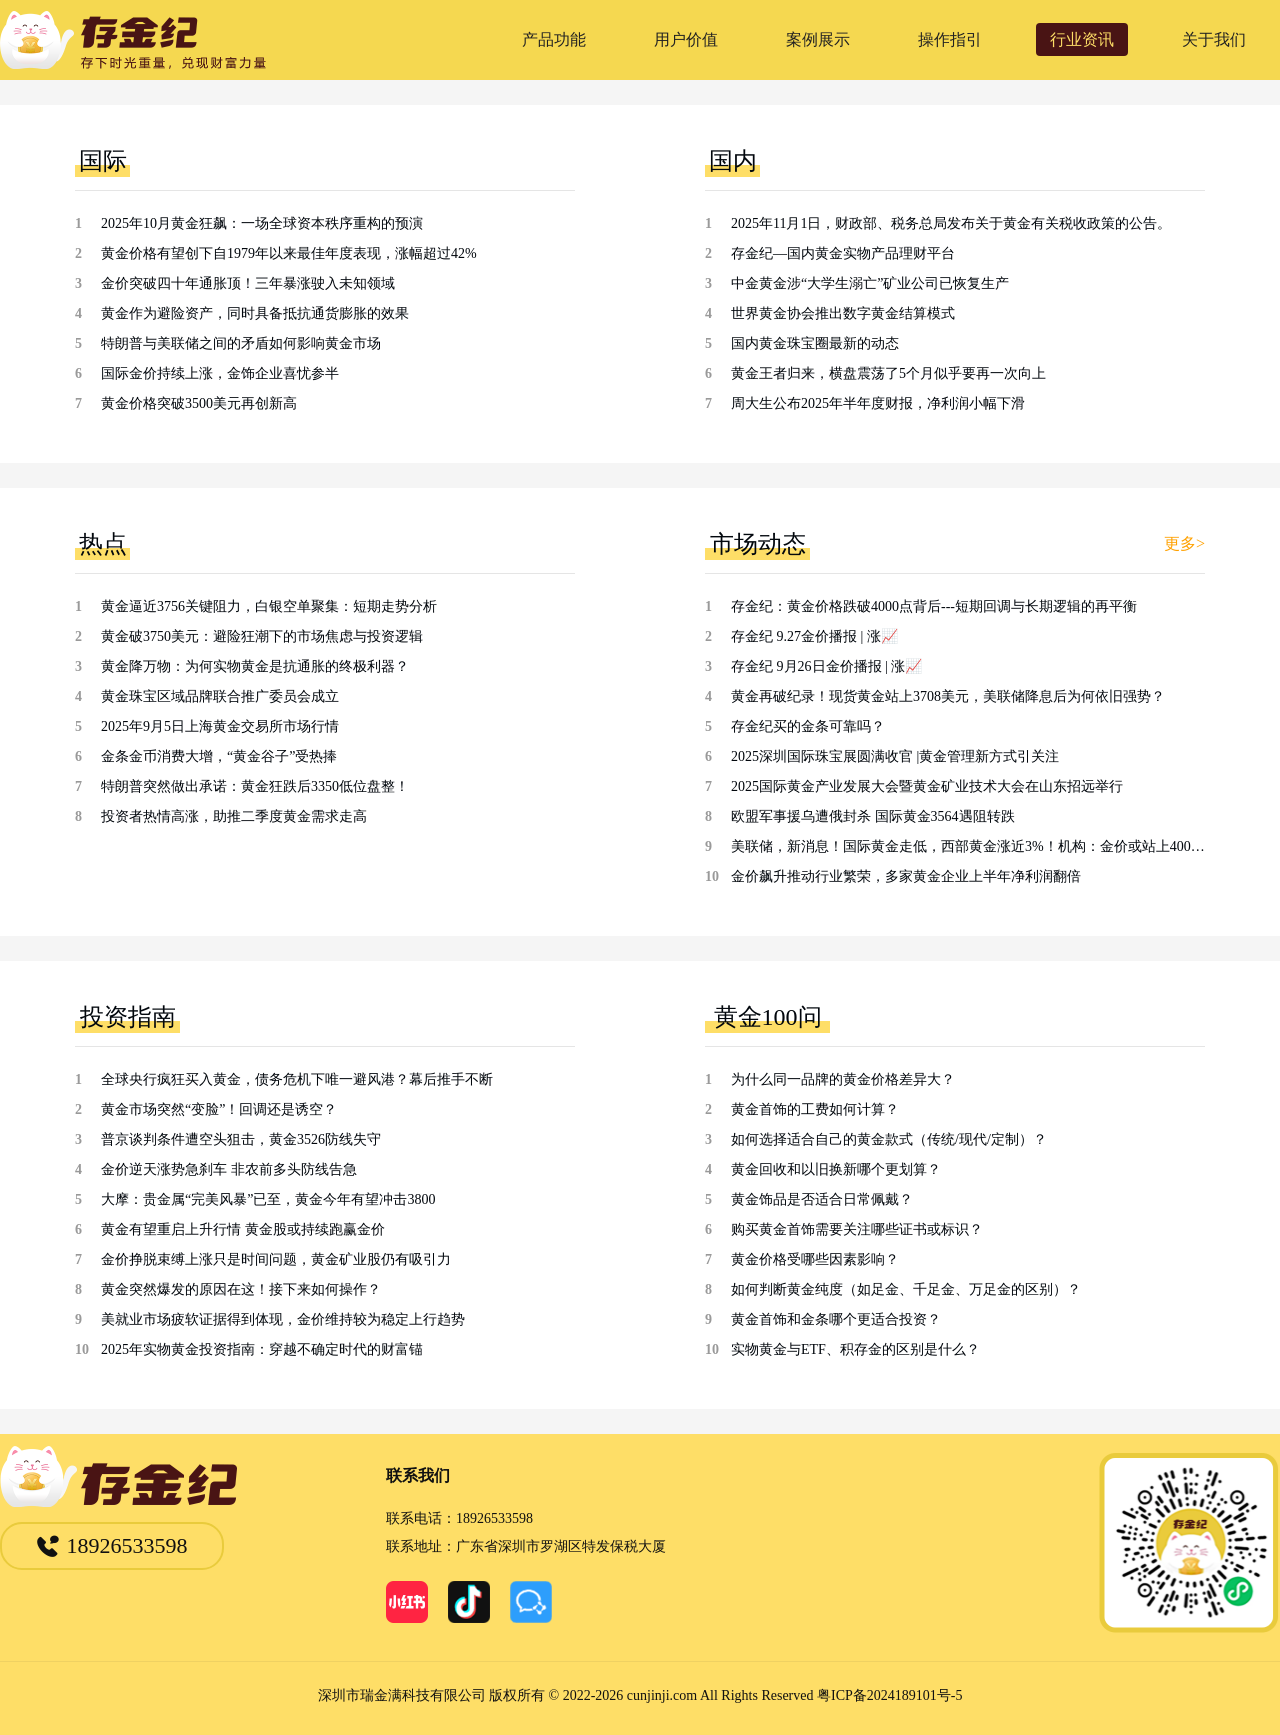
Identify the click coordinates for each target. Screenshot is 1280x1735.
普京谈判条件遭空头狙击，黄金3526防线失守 (241, 1139)
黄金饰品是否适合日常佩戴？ (822, 1199)
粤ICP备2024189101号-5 (889, 1695)
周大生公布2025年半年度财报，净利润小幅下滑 (878, 403)
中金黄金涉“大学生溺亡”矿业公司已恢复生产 (870, 283)
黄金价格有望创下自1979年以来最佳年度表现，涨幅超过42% (289, 253)
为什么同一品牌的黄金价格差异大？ (843, 1079)
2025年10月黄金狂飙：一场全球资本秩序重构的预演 (262, 223)
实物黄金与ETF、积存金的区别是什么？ (855, 1349)
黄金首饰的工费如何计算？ (815, 1109)
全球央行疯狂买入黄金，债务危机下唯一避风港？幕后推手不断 (297, 1079)
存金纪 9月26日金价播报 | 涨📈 (826, 666)
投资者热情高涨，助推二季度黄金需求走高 (234, 816)
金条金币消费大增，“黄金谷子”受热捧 (219, 756)
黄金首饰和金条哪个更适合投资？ (836, 1319)
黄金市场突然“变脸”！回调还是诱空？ (219, 1109)
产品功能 (554, 39)
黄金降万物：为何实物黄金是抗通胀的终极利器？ (255, 666)
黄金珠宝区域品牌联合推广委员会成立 (220, 696)
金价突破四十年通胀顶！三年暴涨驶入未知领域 (248, 283)
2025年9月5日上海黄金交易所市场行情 (220, 726)
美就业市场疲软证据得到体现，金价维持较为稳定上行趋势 (283, 1319)
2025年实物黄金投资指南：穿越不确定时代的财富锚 (262, 1349)
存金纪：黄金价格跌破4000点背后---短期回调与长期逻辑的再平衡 (934, 606)
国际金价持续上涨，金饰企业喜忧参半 (220, 373)
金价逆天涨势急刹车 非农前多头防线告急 (229, 1169)
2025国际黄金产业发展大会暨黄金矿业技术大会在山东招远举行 (927, 786)
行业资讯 (1082, 39)
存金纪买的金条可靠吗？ (808, 726)
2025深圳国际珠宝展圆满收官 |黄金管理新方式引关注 (895, 756)
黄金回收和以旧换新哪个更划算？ (836, 1169)
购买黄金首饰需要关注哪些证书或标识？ (857, 1229)
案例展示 (818, 39)
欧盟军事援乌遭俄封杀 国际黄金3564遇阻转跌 (873, 816)
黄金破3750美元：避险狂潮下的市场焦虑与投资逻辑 (262, 636)
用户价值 (686, 39)
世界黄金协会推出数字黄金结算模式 (843, 313)
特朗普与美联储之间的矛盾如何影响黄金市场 (241, 343)
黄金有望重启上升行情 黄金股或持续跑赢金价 (243, 1229)
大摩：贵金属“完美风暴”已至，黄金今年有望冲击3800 (268, 1199)
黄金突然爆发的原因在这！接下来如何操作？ (241, 1289)
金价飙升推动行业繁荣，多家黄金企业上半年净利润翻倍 (906, 876)
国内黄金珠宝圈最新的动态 (815, 343)
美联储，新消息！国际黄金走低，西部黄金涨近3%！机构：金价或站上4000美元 (968, 846)
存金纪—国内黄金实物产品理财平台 (843, 253)
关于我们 (1214, 39)
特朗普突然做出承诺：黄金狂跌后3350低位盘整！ (255, 786)
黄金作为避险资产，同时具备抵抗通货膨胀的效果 (255, 313)
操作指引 (950, 39)
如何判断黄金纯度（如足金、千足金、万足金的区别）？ (906, 1289)
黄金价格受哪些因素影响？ (815, 1259)
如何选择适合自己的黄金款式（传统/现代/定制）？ (889, 1139)
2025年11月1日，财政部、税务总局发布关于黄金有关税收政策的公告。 (951, 223)
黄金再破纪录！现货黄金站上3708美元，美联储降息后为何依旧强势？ (948, 696)
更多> (1184, 543)
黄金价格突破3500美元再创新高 (199, 403)
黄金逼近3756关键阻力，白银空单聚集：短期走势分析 (269, 606)
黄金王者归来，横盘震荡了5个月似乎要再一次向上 (888, 373)
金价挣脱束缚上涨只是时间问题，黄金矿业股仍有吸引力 (276, 1259)
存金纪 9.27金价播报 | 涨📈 (814, 636)
